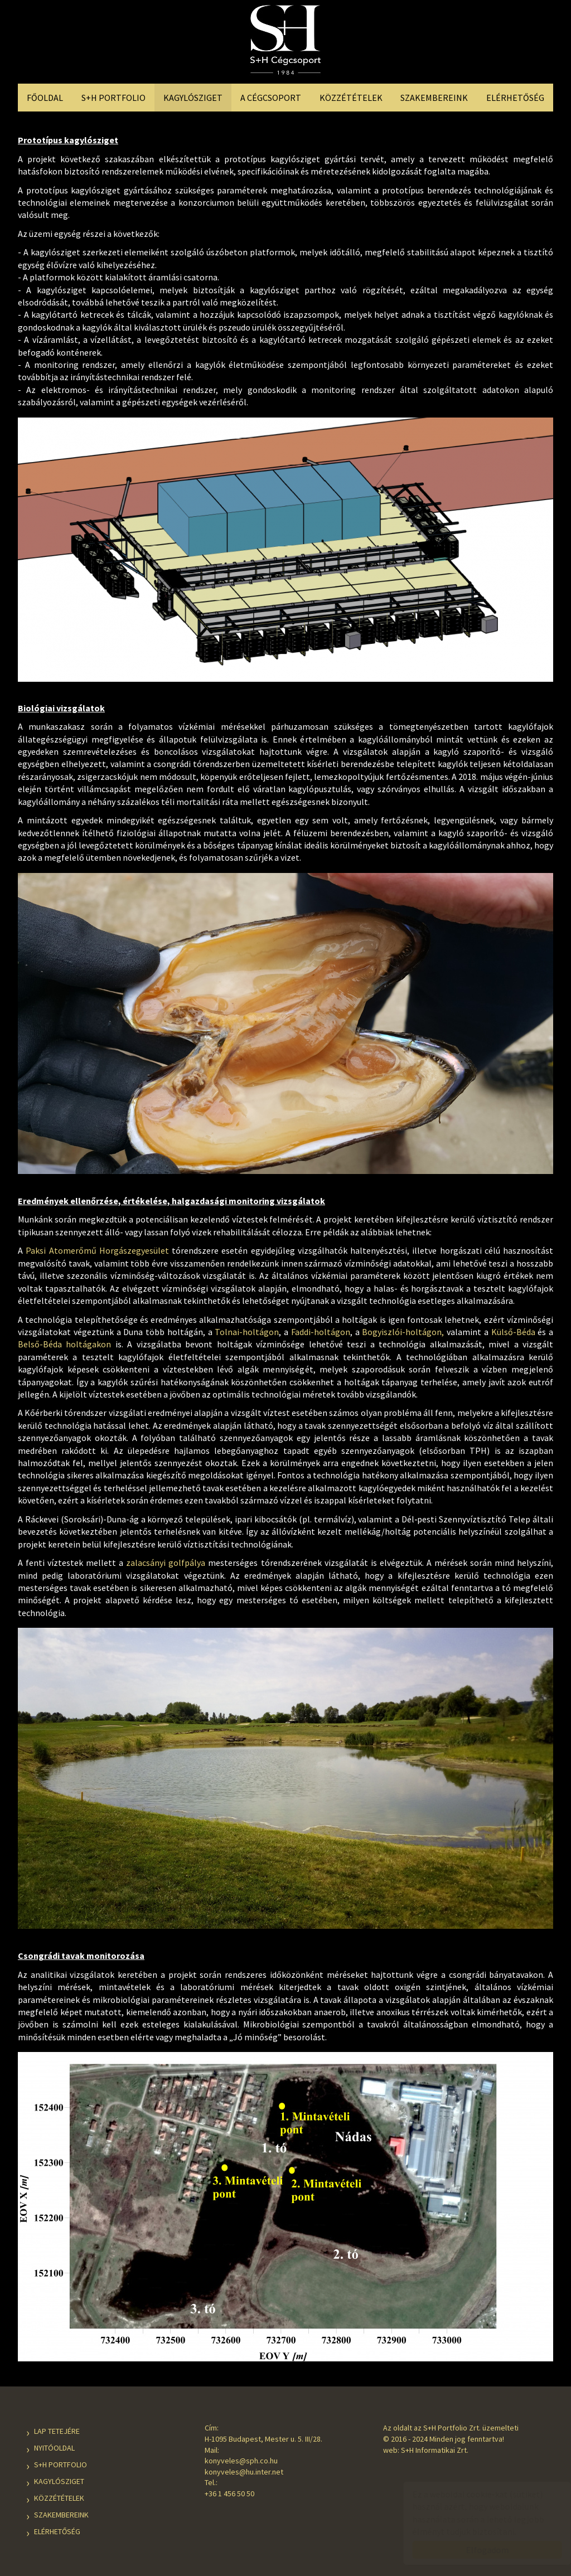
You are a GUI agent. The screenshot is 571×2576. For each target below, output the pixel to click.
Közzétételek (351, 97)
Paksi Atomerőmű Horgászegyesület (97, 1250)
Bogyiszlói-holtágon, (403, 1331)
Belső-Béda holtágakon (64, 1344)
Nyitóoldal (54, 2448)
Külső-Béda (513, 1331)
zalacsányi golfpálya (165, 1562)
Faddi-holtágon (320, 1331)
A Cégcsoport (270, 97)
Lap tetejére (57, 2431)
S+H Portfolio (113, 97)
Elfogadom (476, 2549)
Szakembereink (434, 97)
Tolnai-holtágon (247, 1331)
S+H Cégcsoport (285, 43)
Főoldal (45, 97)
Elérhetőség (515, 97)
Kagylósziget (192, 97)
